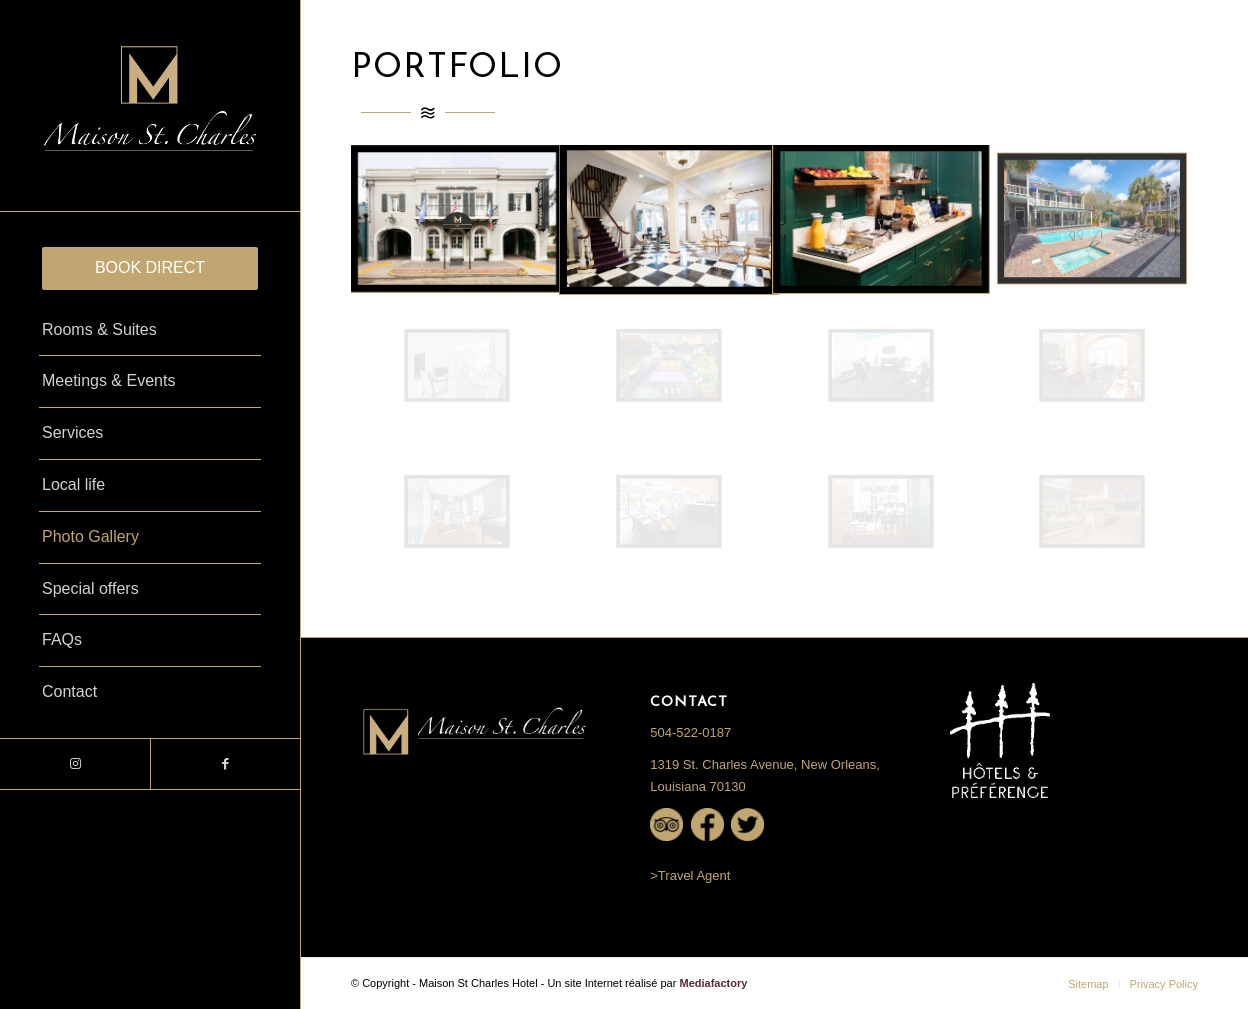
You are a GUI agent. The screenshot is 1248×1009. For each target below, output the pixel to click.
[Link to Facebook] (225, 764)
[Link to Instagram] (75, 764)
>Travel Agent (690, 875)
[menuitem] (150, 268)
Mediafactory (713, 983)
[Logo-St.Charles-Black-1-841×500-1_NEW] (150, 105)
